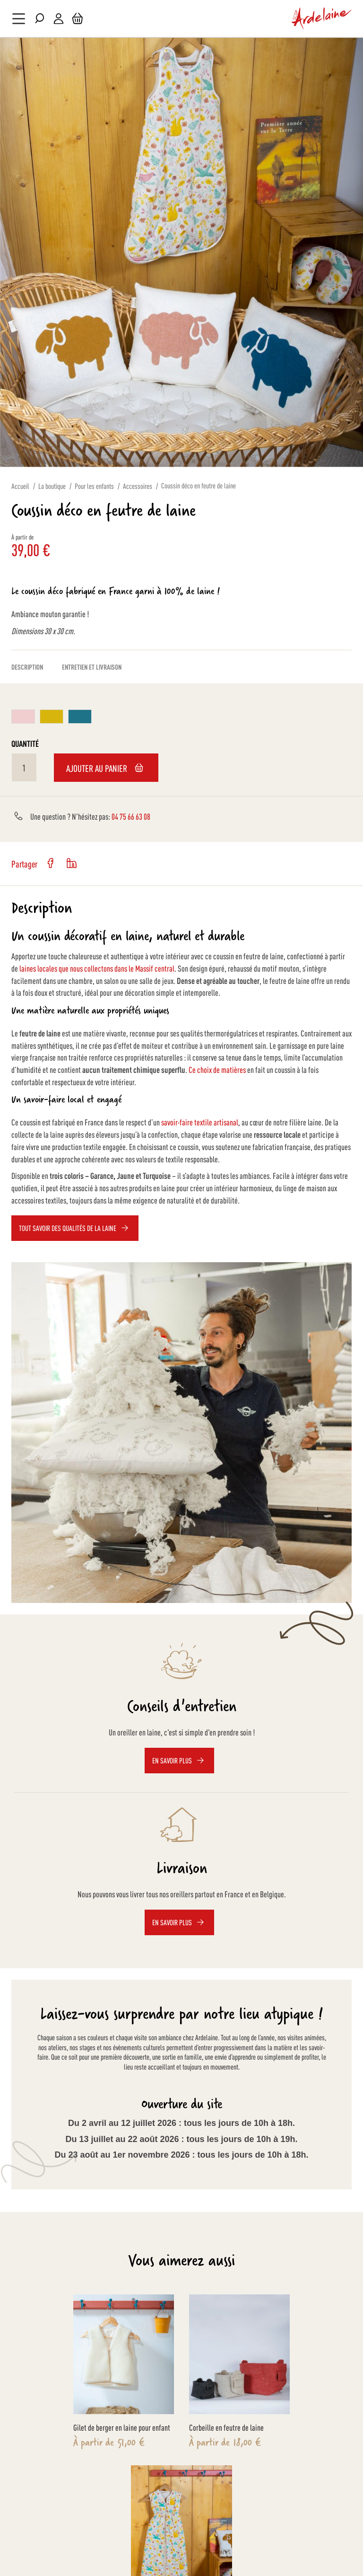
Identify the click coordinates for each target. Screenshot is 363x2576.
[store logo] (322, 18)
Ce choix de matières (217, 1069)
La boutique (52, 486)
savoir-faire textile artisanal (199, 1121)
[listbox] (181, 717)
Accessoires (137, 486)
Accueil (20, 486)
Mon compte (58, 18)
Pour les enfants (94, 486)
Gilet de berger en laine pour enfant (121, 2427)
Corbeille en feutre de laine (226, 2427)
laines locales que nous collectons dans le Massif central (96, 968)
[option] (23, 716)
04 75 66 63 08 (131, 816)
